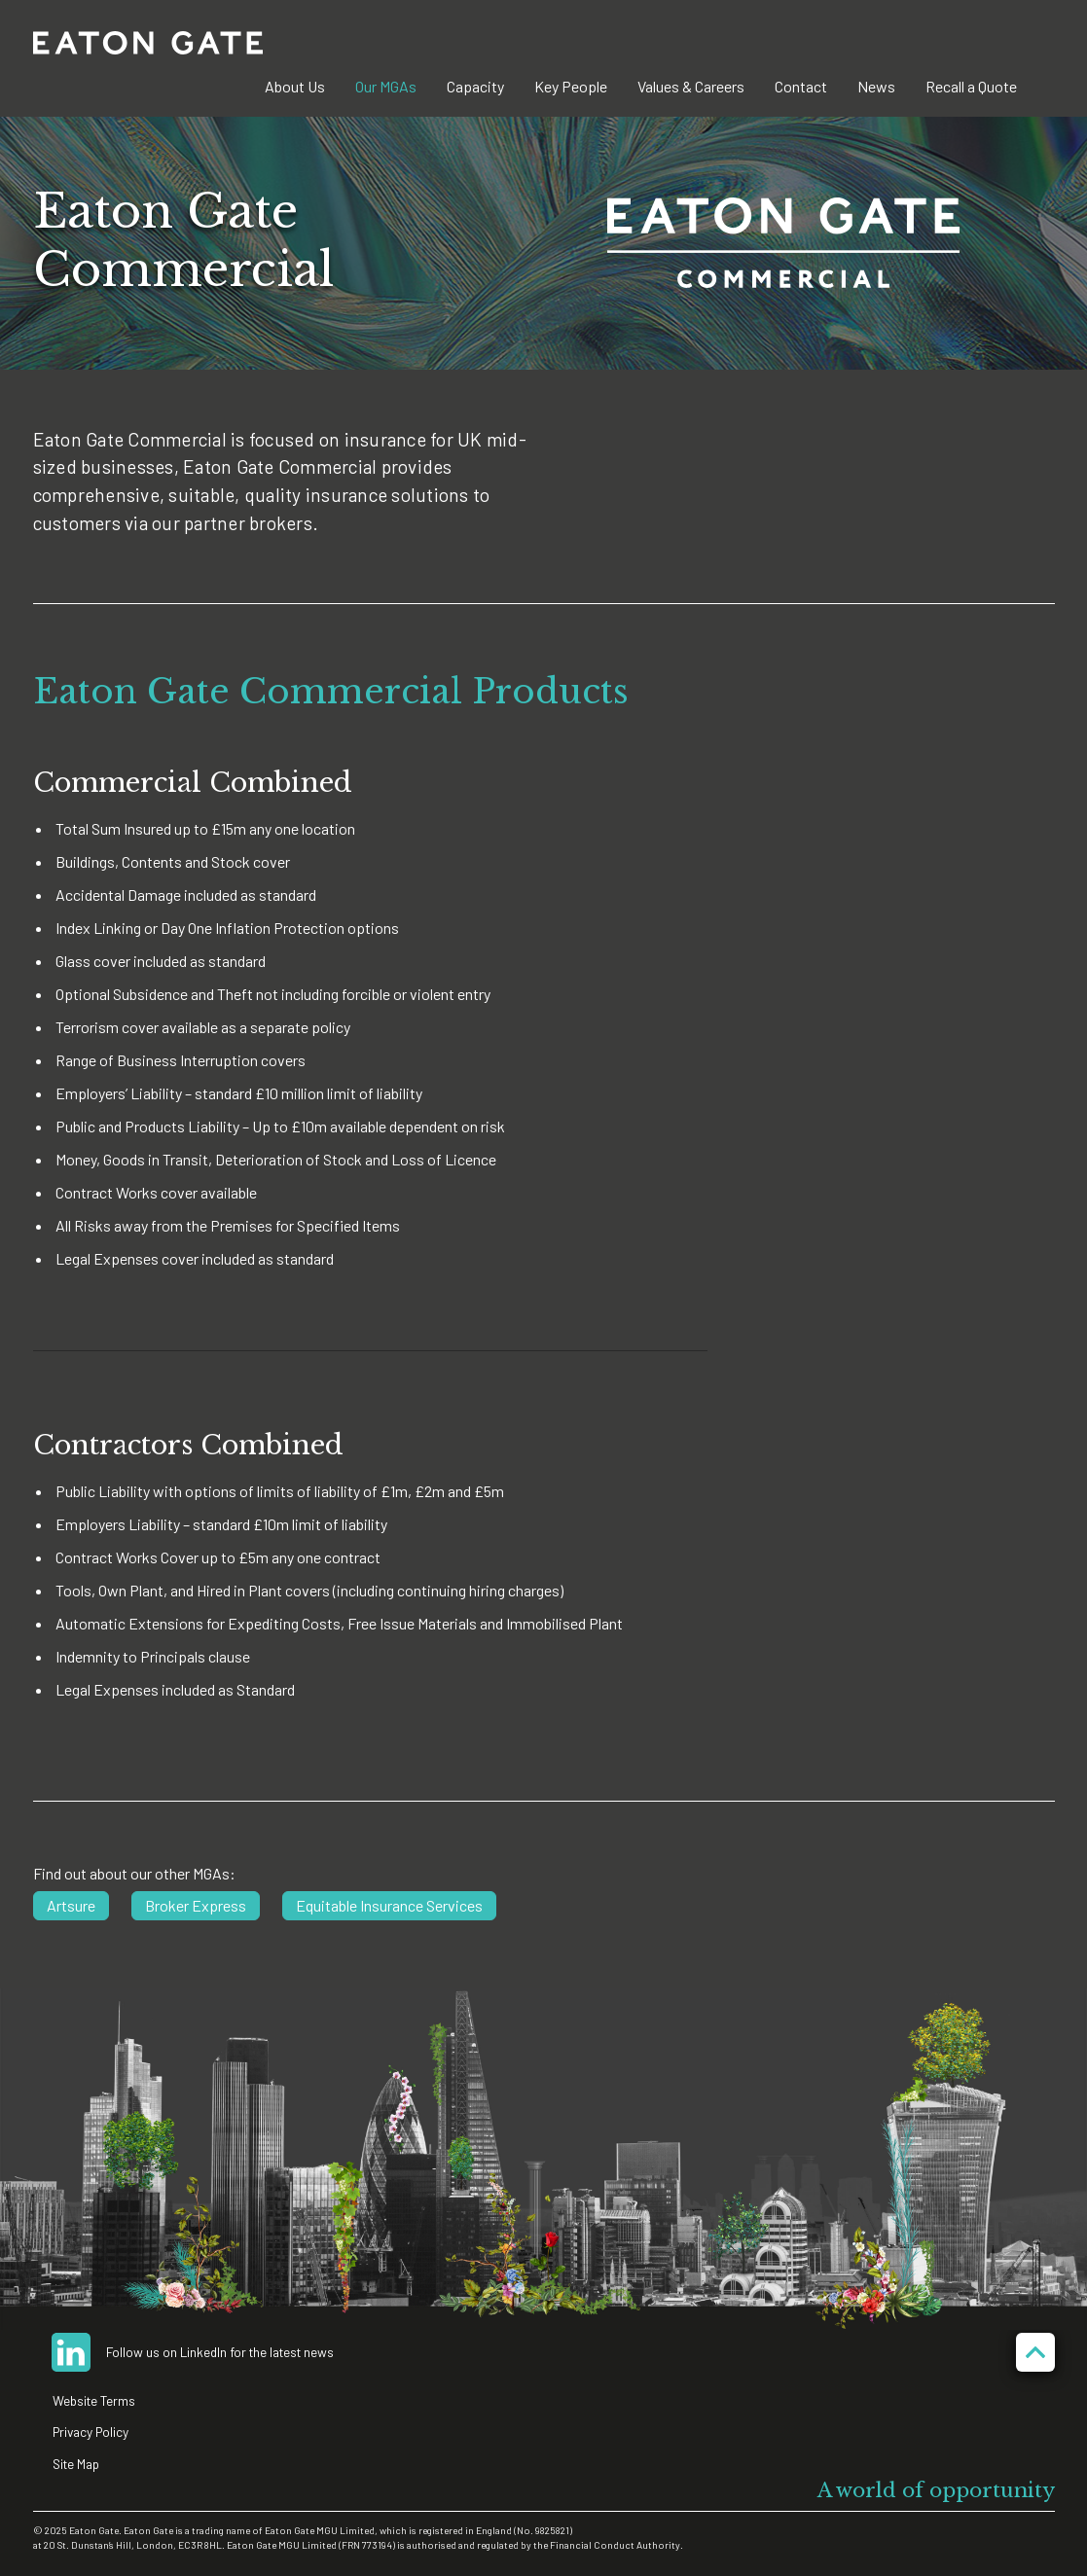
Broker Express (195, 1905)
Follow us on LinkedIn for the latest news (220, 2351)
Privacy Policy (90, 2431)
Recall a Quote (971, 86)
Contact (801, 86)
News (876, 86)
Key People (570, 86)
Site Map (76, 2463)
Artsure (71, 1905)
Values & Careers (690, 86)
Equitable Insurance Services (389, 1905)
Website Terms (94, 2400)
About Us (295, 86)
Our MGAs (386, 86)
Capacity (475, 86)
